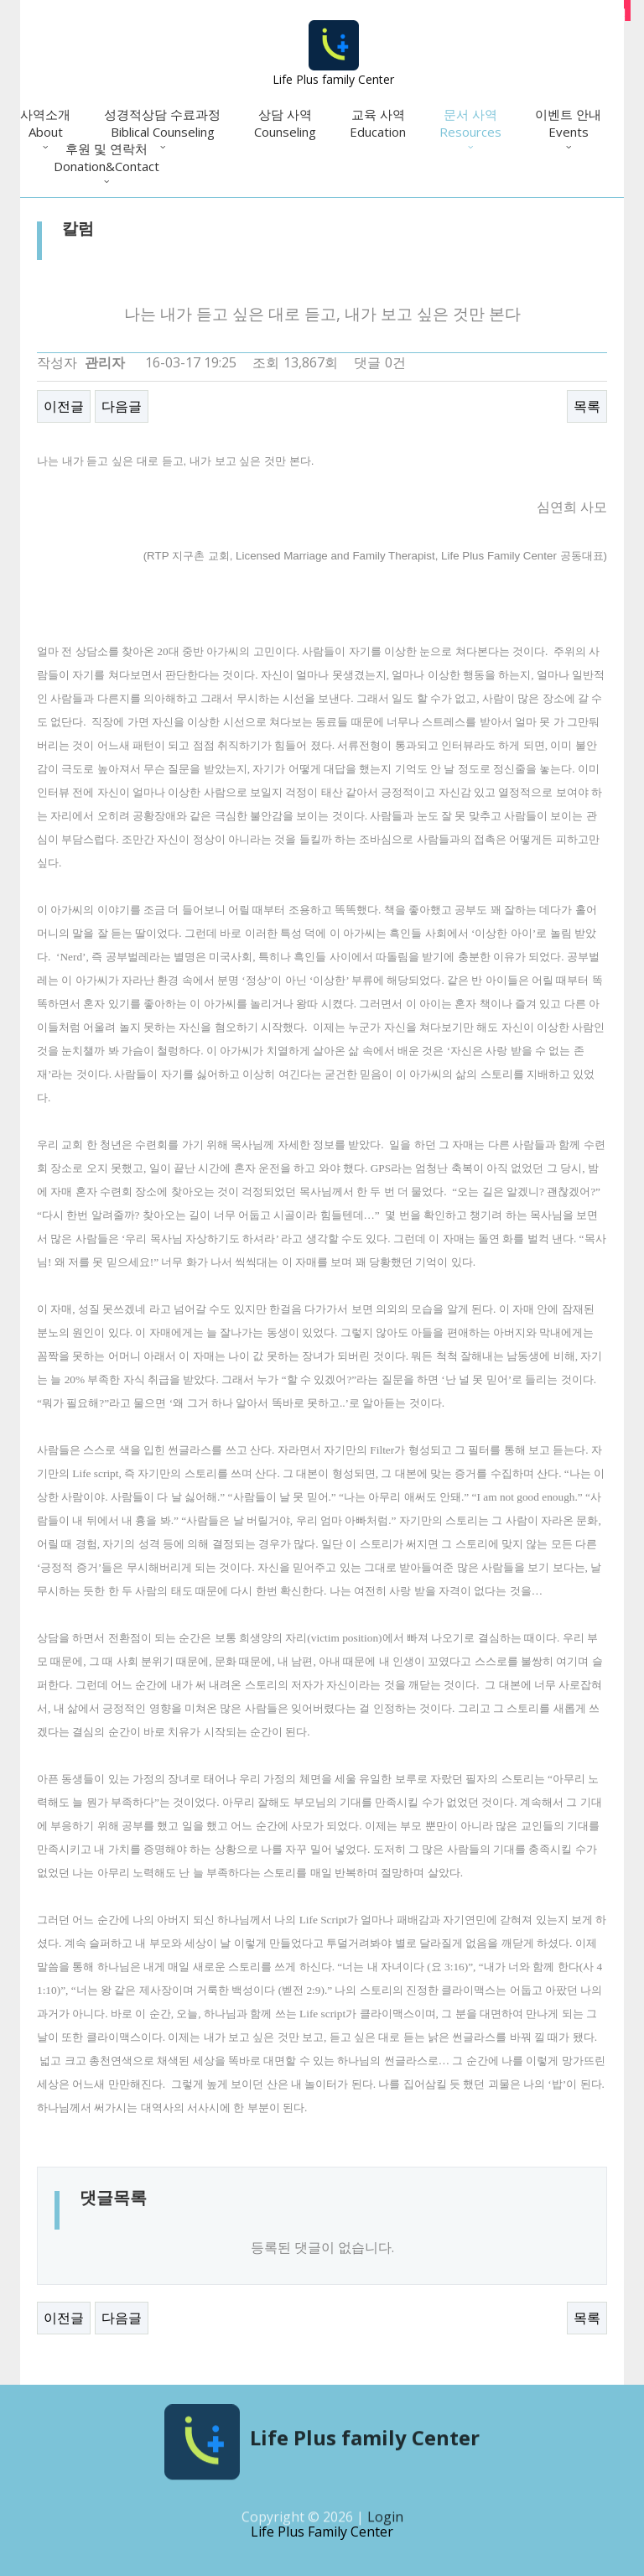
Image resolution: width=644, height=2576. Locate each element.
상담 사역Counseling (285, 123)
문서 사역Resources (470, 123)
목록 (587, 406)
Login (385, 2523)
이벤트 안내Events (568, 123)
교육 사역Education (378, 123)
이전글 (64, 406)
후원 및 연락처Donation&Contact (106, 157)
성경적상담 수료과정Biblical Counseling (162, 123)
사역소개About (45, 123)
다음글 (121, 406)
